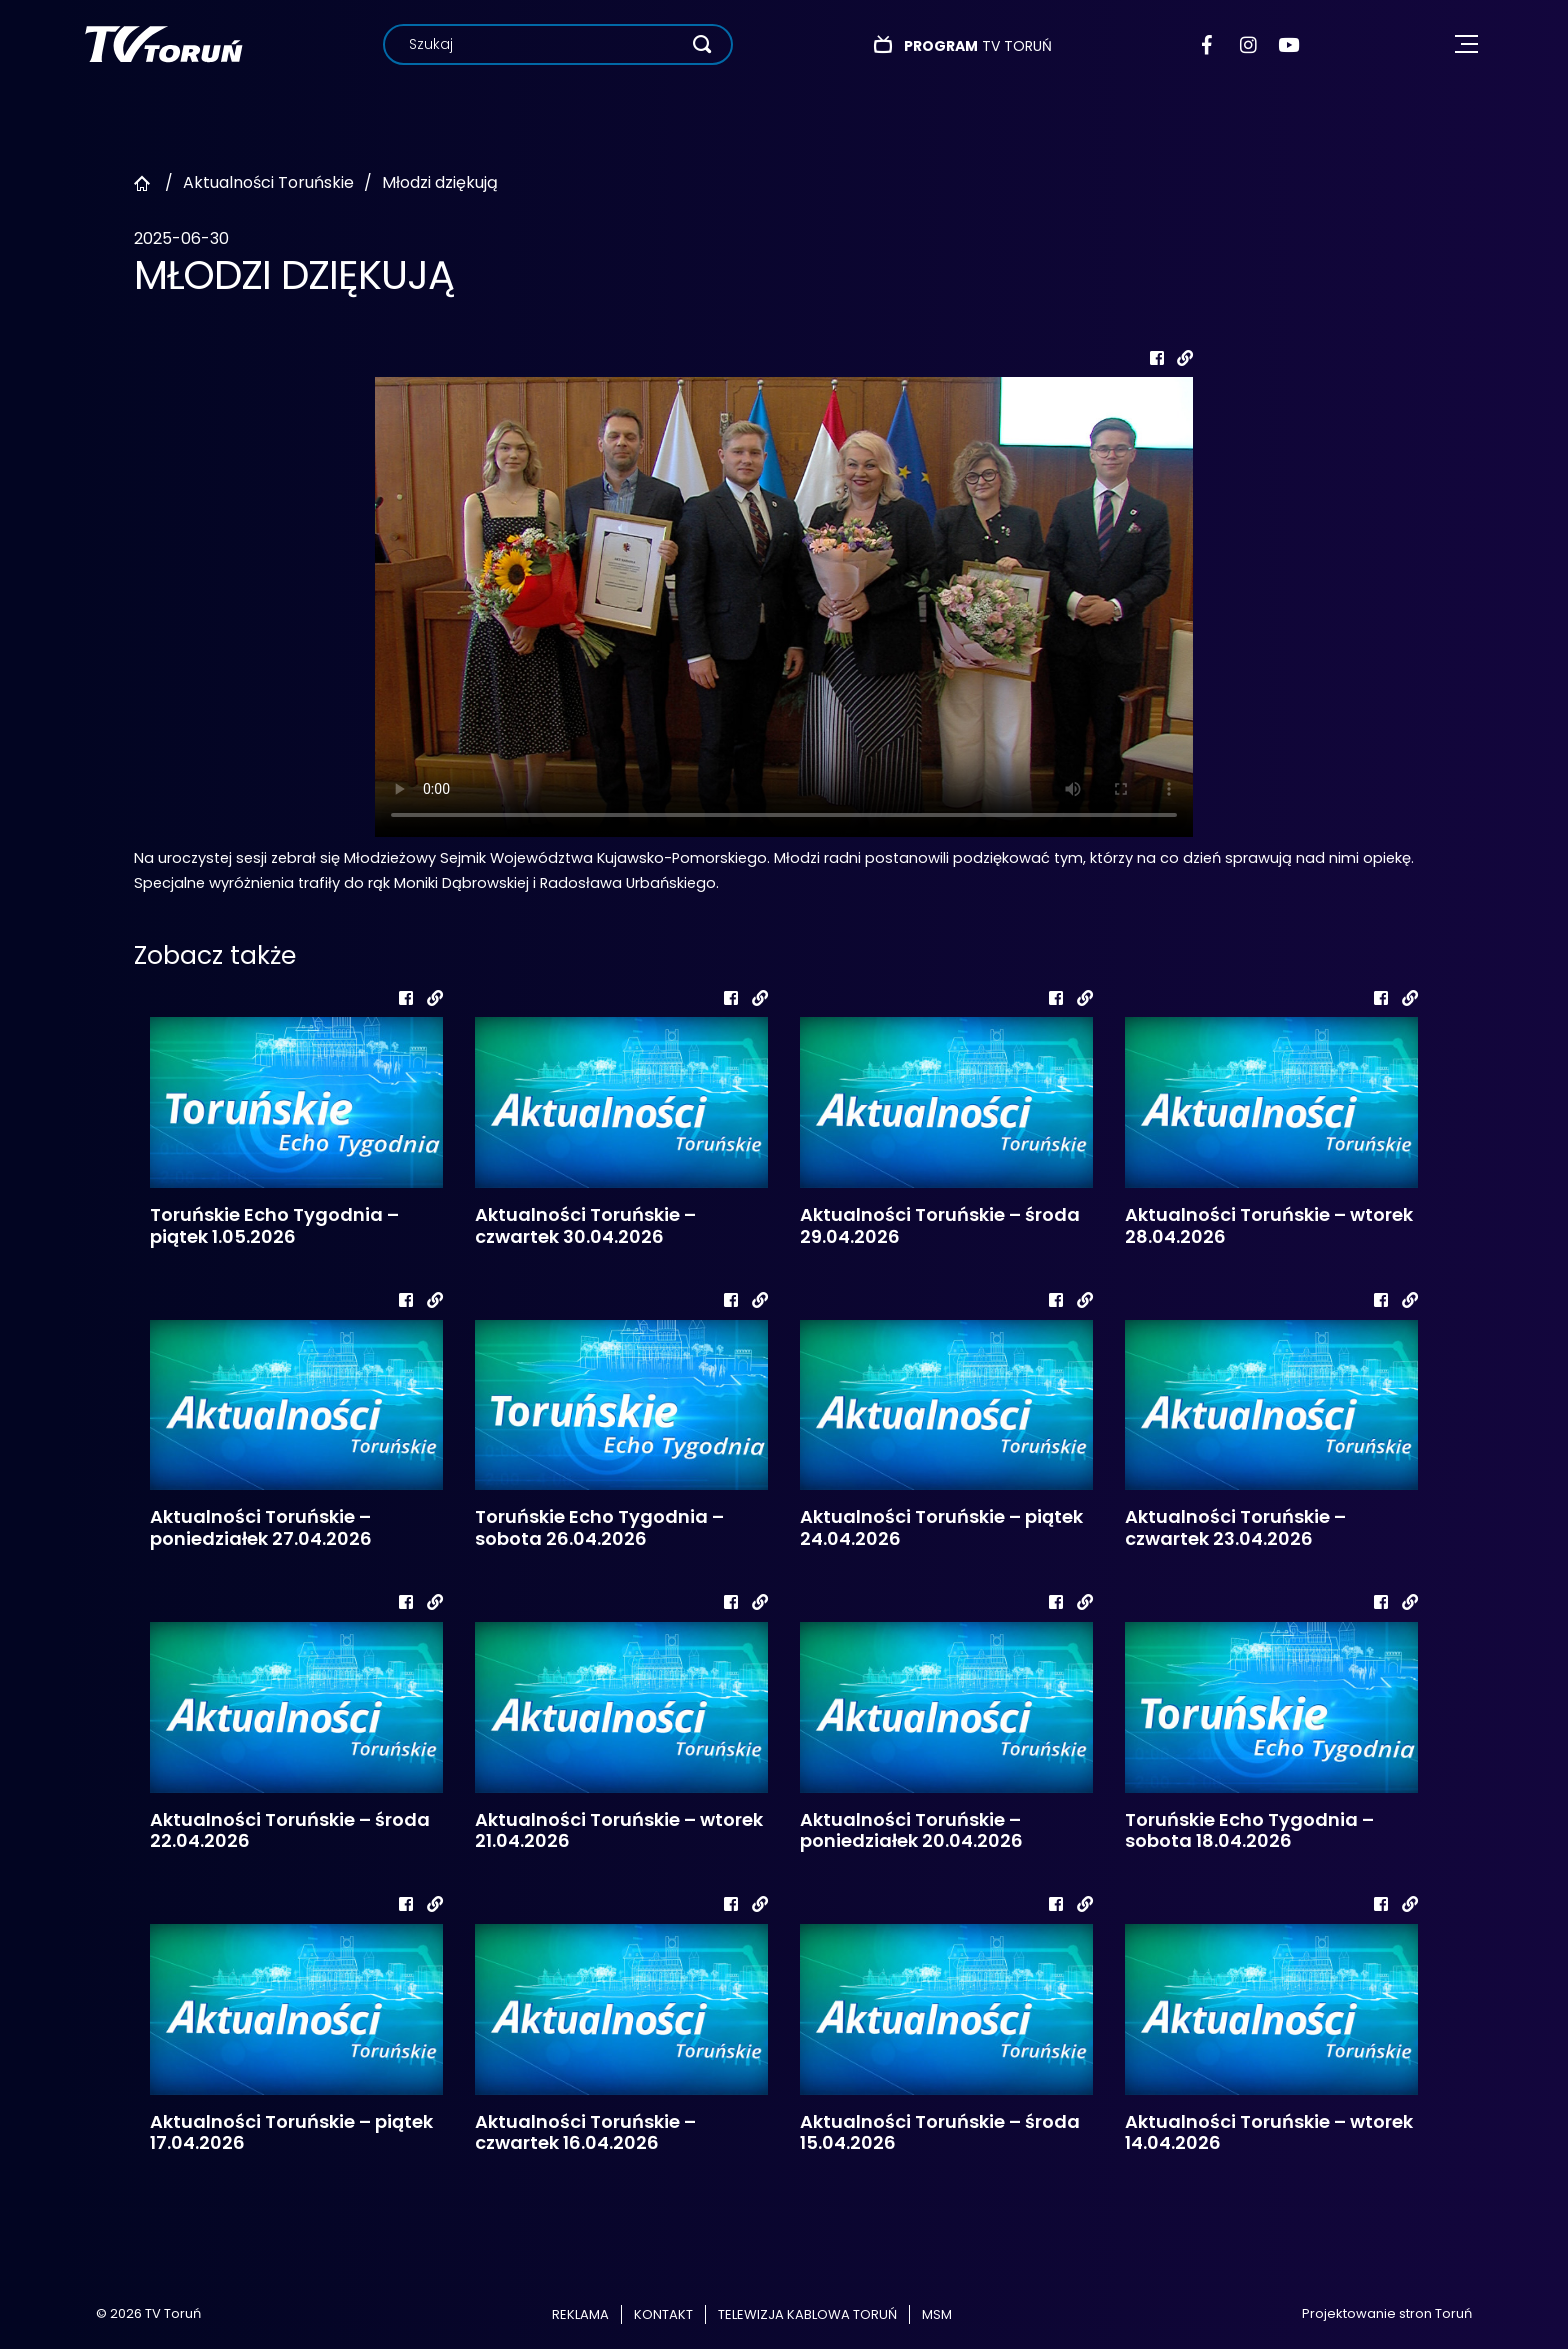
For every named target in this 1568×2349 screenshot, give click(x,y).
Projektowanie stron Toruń (1387, 2313)
